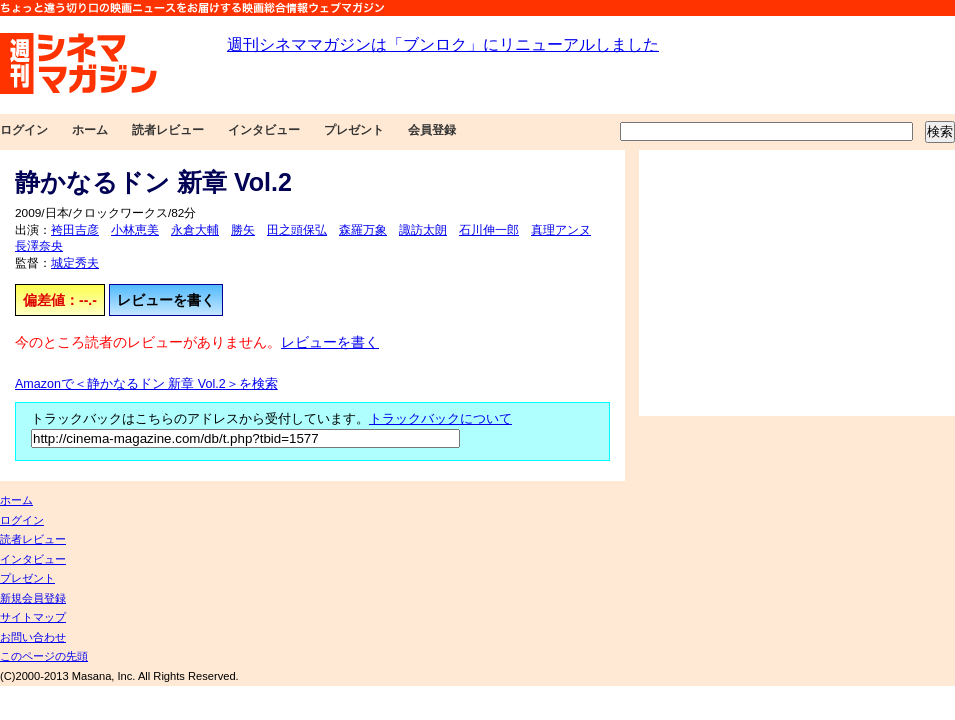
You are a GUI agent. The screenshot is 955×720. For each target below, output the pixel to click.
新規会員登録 (33, 598)
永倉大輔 (195, 230)
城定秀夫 (75, 263)
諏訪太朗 (423, 230)
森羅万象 (363, 230)
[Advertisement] (797, 283)
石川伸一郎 (489, 230)
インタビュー (264, 130)
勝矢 (243, 230)
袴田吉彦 (75, 230)
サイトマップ (33, 617)
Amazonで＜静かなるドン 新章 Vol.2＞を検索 (146, 384)
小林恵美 (135, 230)
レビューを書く (166, 300)
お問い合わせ (33, 637)
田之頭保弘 (297, 230)
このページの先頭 (44, 656)
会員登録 (432, 130)
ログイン (24, 130)
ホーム (90, 130)
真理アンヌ (561, 230)
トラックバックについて (440, 419)
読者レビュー (168, 130)
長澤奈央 (39, 246)
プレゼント (354, 130)
